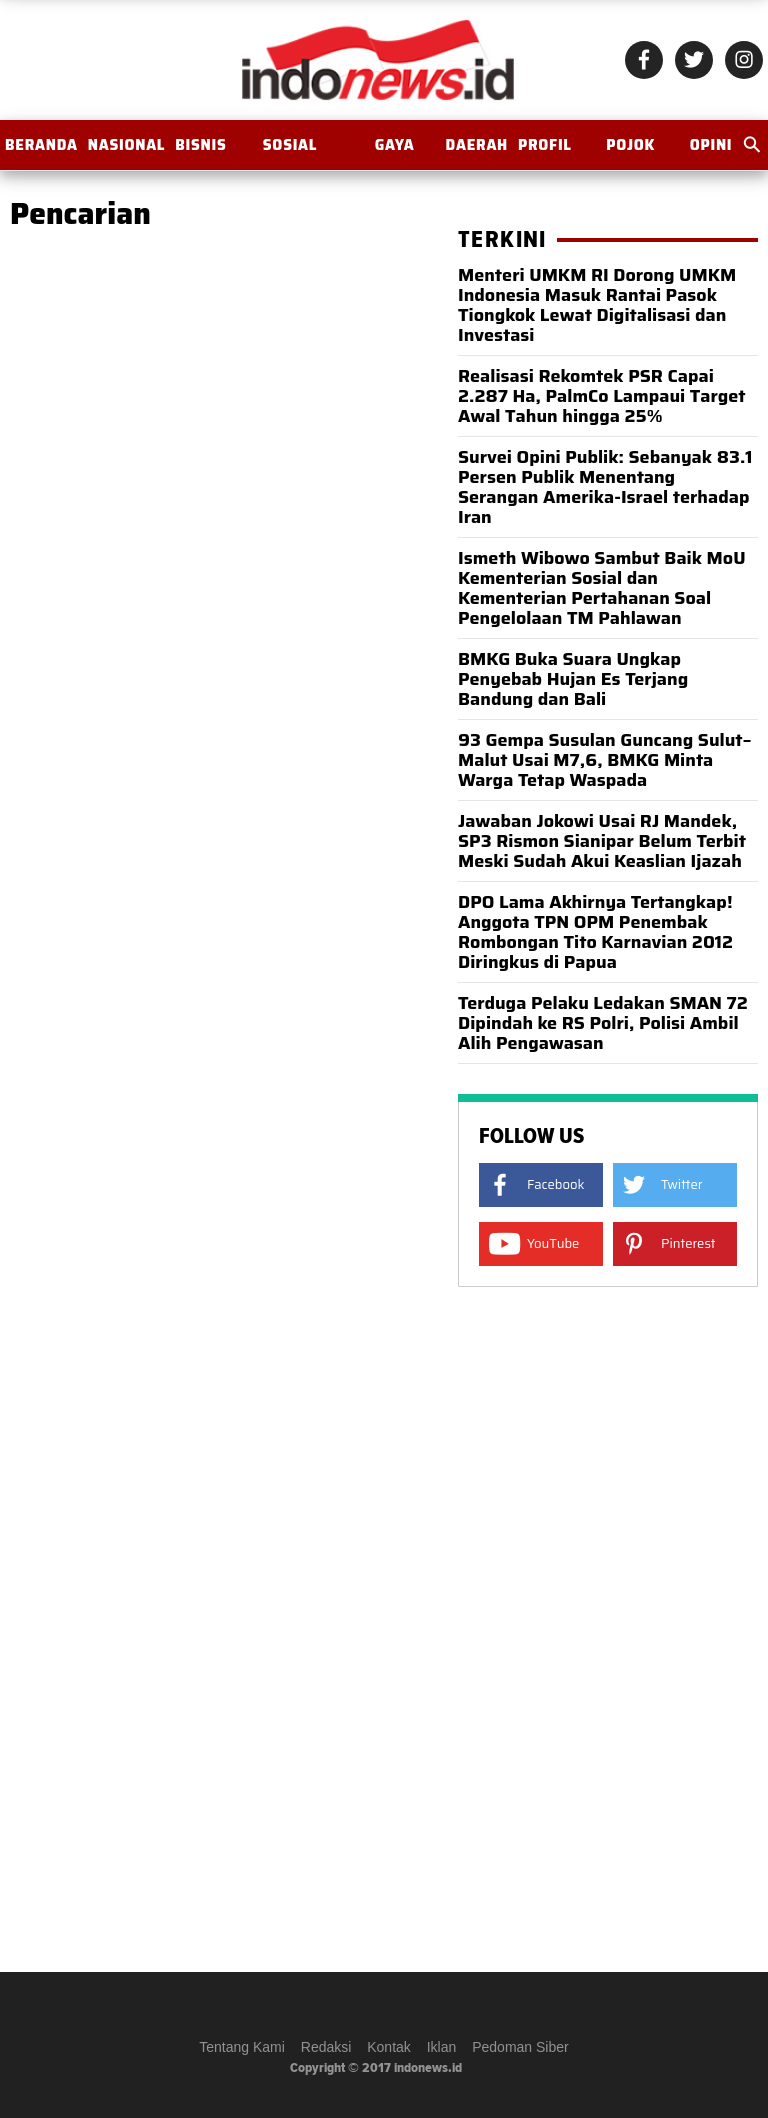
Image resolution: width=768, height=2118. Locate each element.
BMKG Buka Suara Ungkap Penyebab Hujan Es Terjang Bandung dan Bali (573, 679)
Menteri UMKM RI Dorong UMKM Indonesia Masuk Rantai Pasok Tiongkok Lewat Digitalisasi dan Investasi (597, 305)
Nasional (126, 145)
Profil (545, 145)
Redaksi (326, 2047)
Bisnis (200, 145)
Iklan (442, 2047)
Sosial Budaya (290, 152)
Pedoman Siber (520, 2047)
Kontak (389, 2047)
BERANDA (41, 145)
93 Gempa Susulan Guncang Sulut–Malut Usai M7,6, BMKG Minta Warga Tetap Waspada (604, 760)
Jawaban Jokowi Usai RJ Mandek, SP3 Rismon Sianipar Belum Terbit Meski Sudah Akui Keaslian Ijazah (602, 841)
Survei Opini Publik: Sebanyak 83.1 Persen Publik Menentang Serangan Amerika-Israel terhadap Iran (605, 487)
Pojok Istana (631, 152)
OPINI (711, 145)
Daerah (477, 145)
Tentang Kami (242, 2047)
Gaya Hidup (394, 152)
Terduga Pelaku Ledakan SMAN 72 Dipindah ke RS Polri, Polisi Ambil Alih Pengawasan (603, 1023)
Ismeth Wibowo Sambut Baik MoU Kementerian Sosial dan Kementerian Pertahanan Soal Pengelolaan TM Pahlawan (602, 588)
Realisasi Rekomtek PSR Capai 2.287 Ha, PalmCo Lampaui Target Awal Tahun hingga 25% (602, 396)
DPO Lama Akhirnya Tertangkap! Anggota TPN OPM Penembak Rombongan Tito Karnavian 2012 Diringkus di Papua (595, 932)
